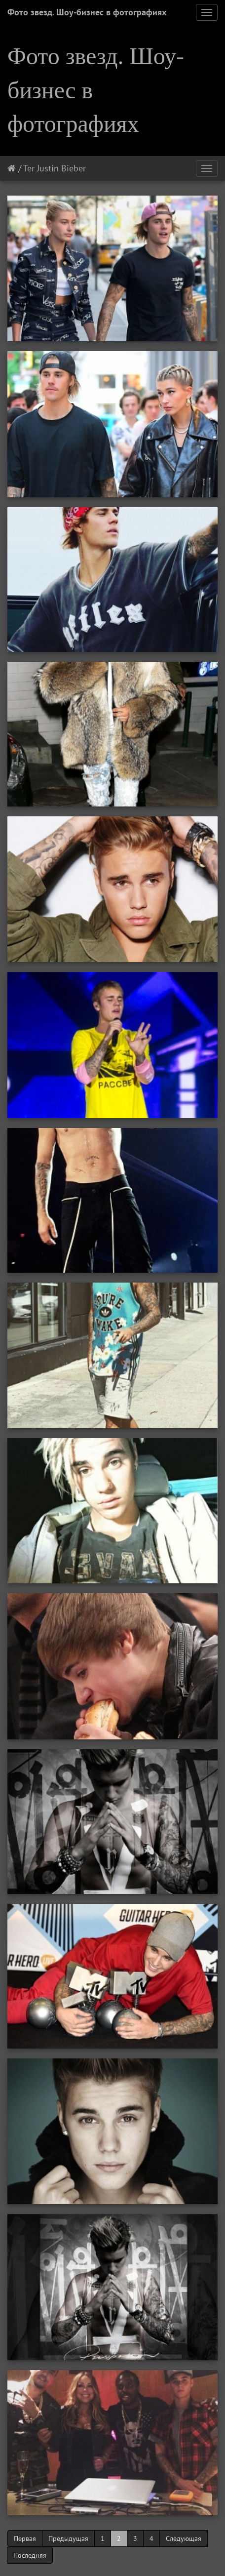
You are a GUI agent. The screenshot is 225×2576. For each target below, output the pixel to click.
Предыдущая (68, 2538)
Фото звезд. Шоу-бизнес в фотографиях (86, 12)
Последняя (29, 2555)
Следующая (183, 2538)
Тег (29, 168)
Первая (25, 2538)
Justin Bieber (61, 168)
